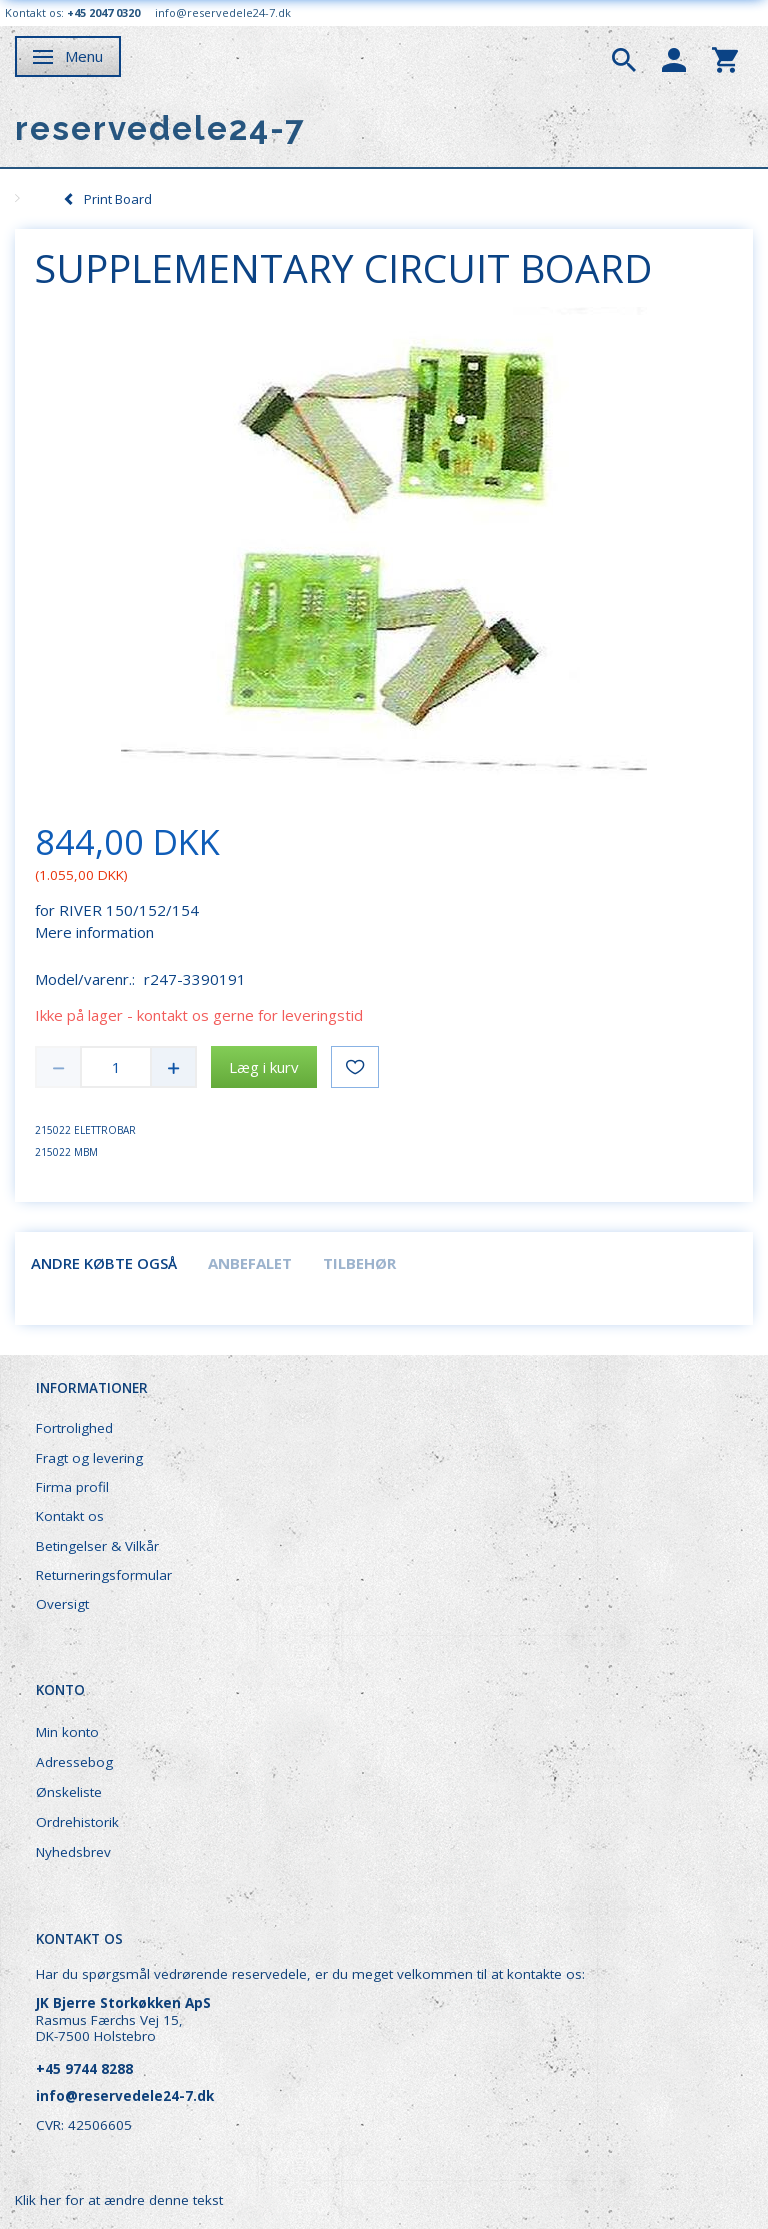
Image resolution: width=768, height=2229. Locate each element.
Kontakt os (70, 1516)
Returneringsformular (104, 1575)
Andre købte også (104, 1263)
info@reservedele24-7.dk (223, 12)
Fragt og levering (89, 1458)
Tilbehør (359, 1263)
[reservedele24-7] (160, 128)
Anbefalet (250, 1263)
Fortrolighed (74, 1428)
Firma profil (72, 1487)
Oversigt (62, 1604)
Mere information (94, 932)
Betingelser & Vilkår (97, 1546)
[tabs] (624, 58)
